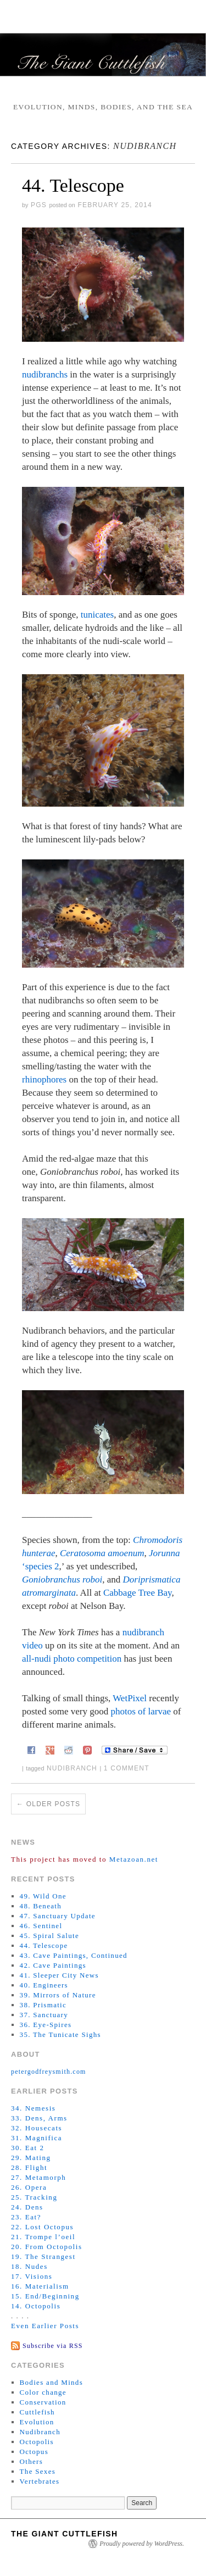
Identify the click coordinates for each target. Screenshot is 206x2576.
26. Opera (29, 2187)
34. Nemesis (33, 2108)
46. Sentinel (41, 1926)
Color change (43, 2392)
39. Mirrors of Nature (58, 1995)
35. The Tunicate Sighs (60, 2034)
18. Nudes (29, 2266)
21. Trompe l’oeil (43, 2237)
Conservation (43, 2402)
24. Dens (27, 2207)
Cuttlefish (37, 2412)
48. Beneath (41, 1906)
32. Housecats (36, 2128)
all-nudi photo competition (71, 1658)
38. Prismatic (43, 2005)
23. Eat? (26, 2217)
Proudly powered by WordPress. (141, 2543)
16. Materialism (40, 2286)
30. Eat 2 (27, 2148)
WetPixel (130, 1698)
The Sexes (38, 2471)
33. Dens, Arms (39, 2118)
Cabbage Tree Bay (137, 1592)
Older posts (48, 1804)
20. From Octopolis (46, 2246)
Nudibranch (40, 2432)
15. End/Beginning (45, 2296)
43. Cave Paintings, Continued (73, 1955)
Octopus (34, 2451)
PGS (39, 205)
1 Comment (126, 1768)
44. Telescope (73, 185)
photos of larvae (140, 1711)
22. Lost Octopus (42, 2227)
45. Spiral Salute (49, 1935)
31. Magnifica (36, 2138)
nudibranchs (45, 374)
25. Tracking (34, 2197)
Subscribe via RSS (53, 2346)
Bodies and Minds (51, 2382)
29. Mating (31, 2157)
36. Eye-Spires (46, 2024)
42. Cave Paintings (53, 1965)
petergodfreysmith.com (48, 2071)
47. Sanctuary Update (58, 1916)
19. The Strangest (43, 2256)
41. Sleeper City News (59, 1975)
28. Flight (29, 2167)
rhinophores (44, 1079)
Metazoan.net (133, 1859)
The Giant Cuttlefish (64, 2533)
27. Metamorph (38, 2177)
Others (31, 2461)
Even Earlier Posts (45, 2326)
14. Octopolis (35, 2306)
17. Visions (31, 2276)
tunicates (97, 614)
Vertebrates (40, 2481)
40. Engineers (44, 1985)
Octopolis (37, 2442)
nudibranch (72, 1768)
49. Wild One (43, 1896)
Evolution (37, 2422)
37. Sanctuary (44, 2015)
